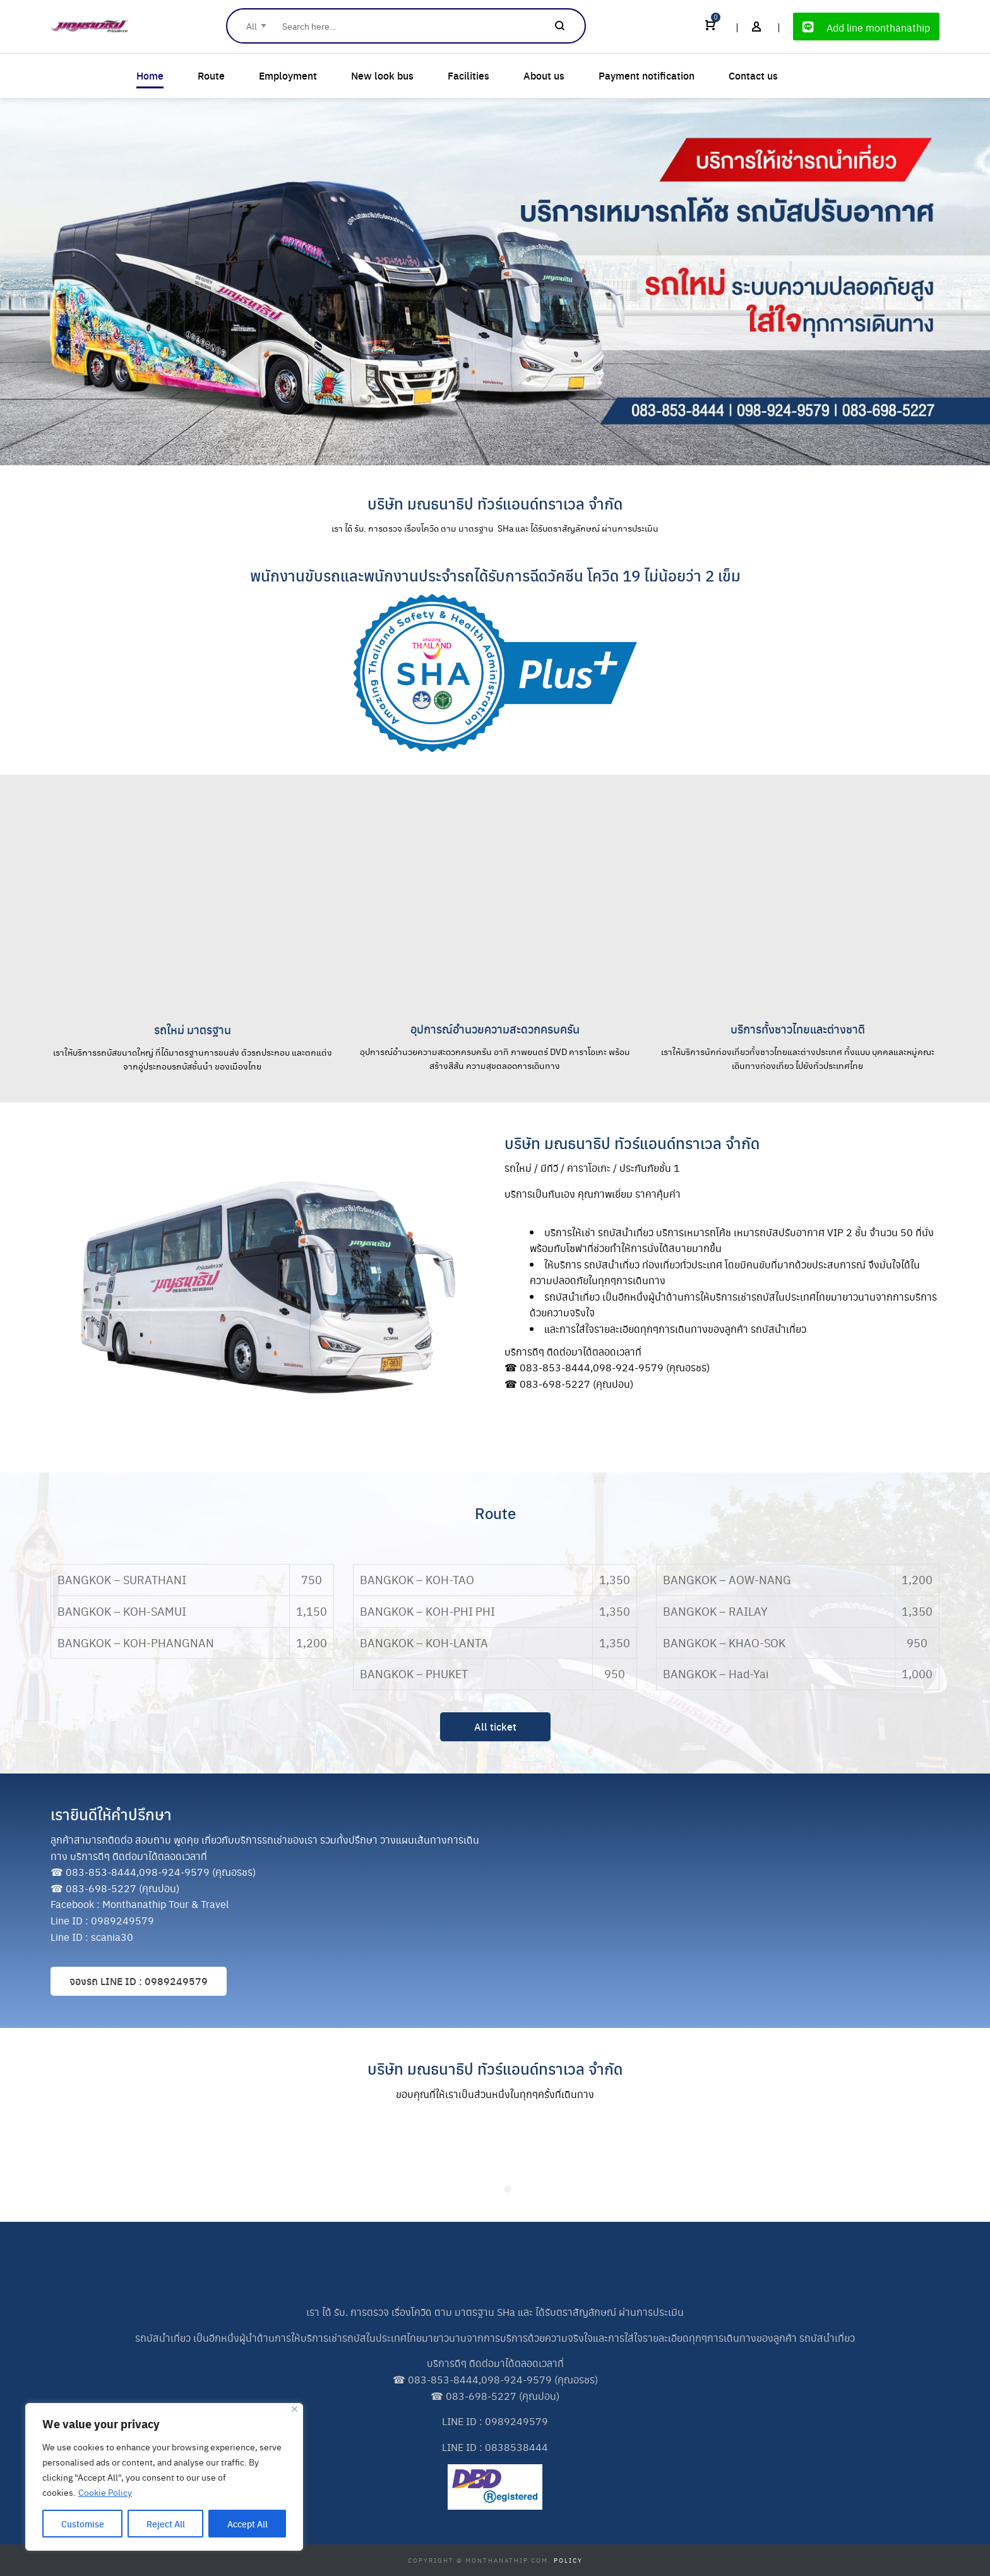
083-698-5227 (555, 1383)
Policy (568, 2560)
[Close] (294, 2409)
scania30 (112, 1936)
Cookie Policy (105, 2492)
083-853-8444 (555, 1367)
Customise (82, 2523)
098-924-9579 (628, 1367)
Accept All (247, 2523)
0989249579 (122, 1920)
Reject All (165, 2523)
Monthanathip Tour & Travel (165, 1904)
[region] (164, 2477)
